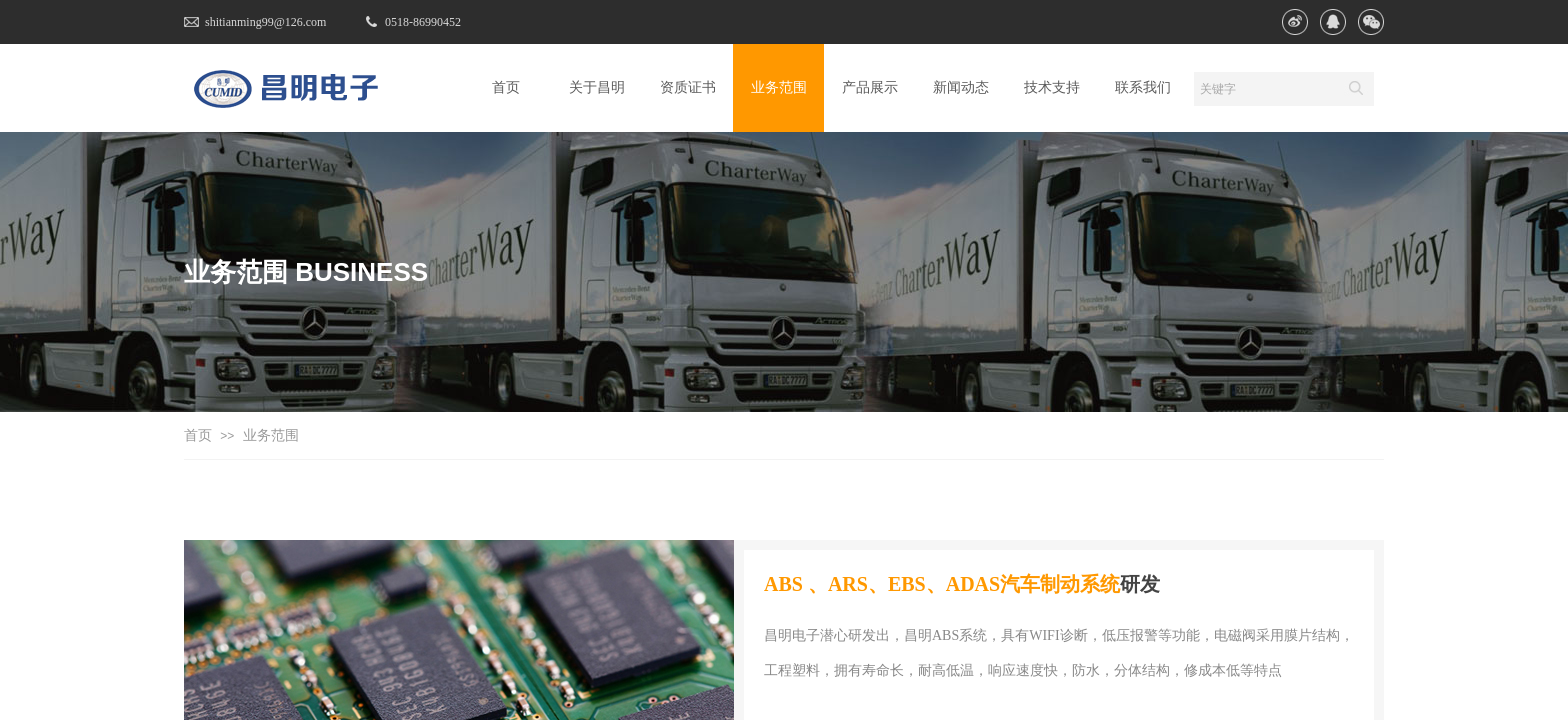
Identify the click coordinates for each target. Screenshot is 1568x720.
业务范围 (271, 435)
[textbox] (1265, 89)
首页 (198, 435)
